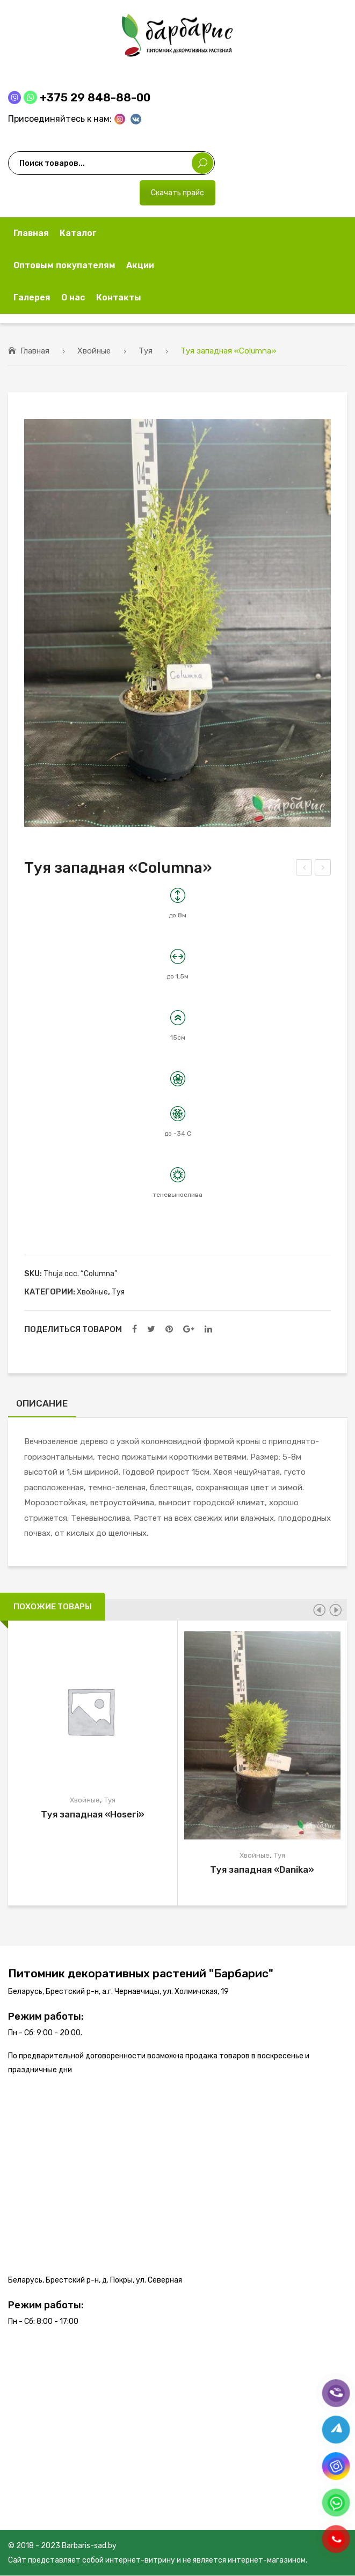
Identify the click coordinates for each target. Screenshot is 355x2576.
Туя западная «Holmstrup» (323, 869)
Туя (146, 351)
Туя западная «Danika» (262, 1870)
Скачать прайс (177, 192)
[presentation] (319, 1609)
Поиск (202, 163)
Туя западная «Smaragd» (304, 869)
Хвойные (94, 351)
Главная (34, 351)
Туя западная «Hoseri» (92, 1815)
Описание (42, 1403)
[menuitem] (31, 233)
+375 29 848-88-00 (95, 97)
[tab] (42, 1406)
